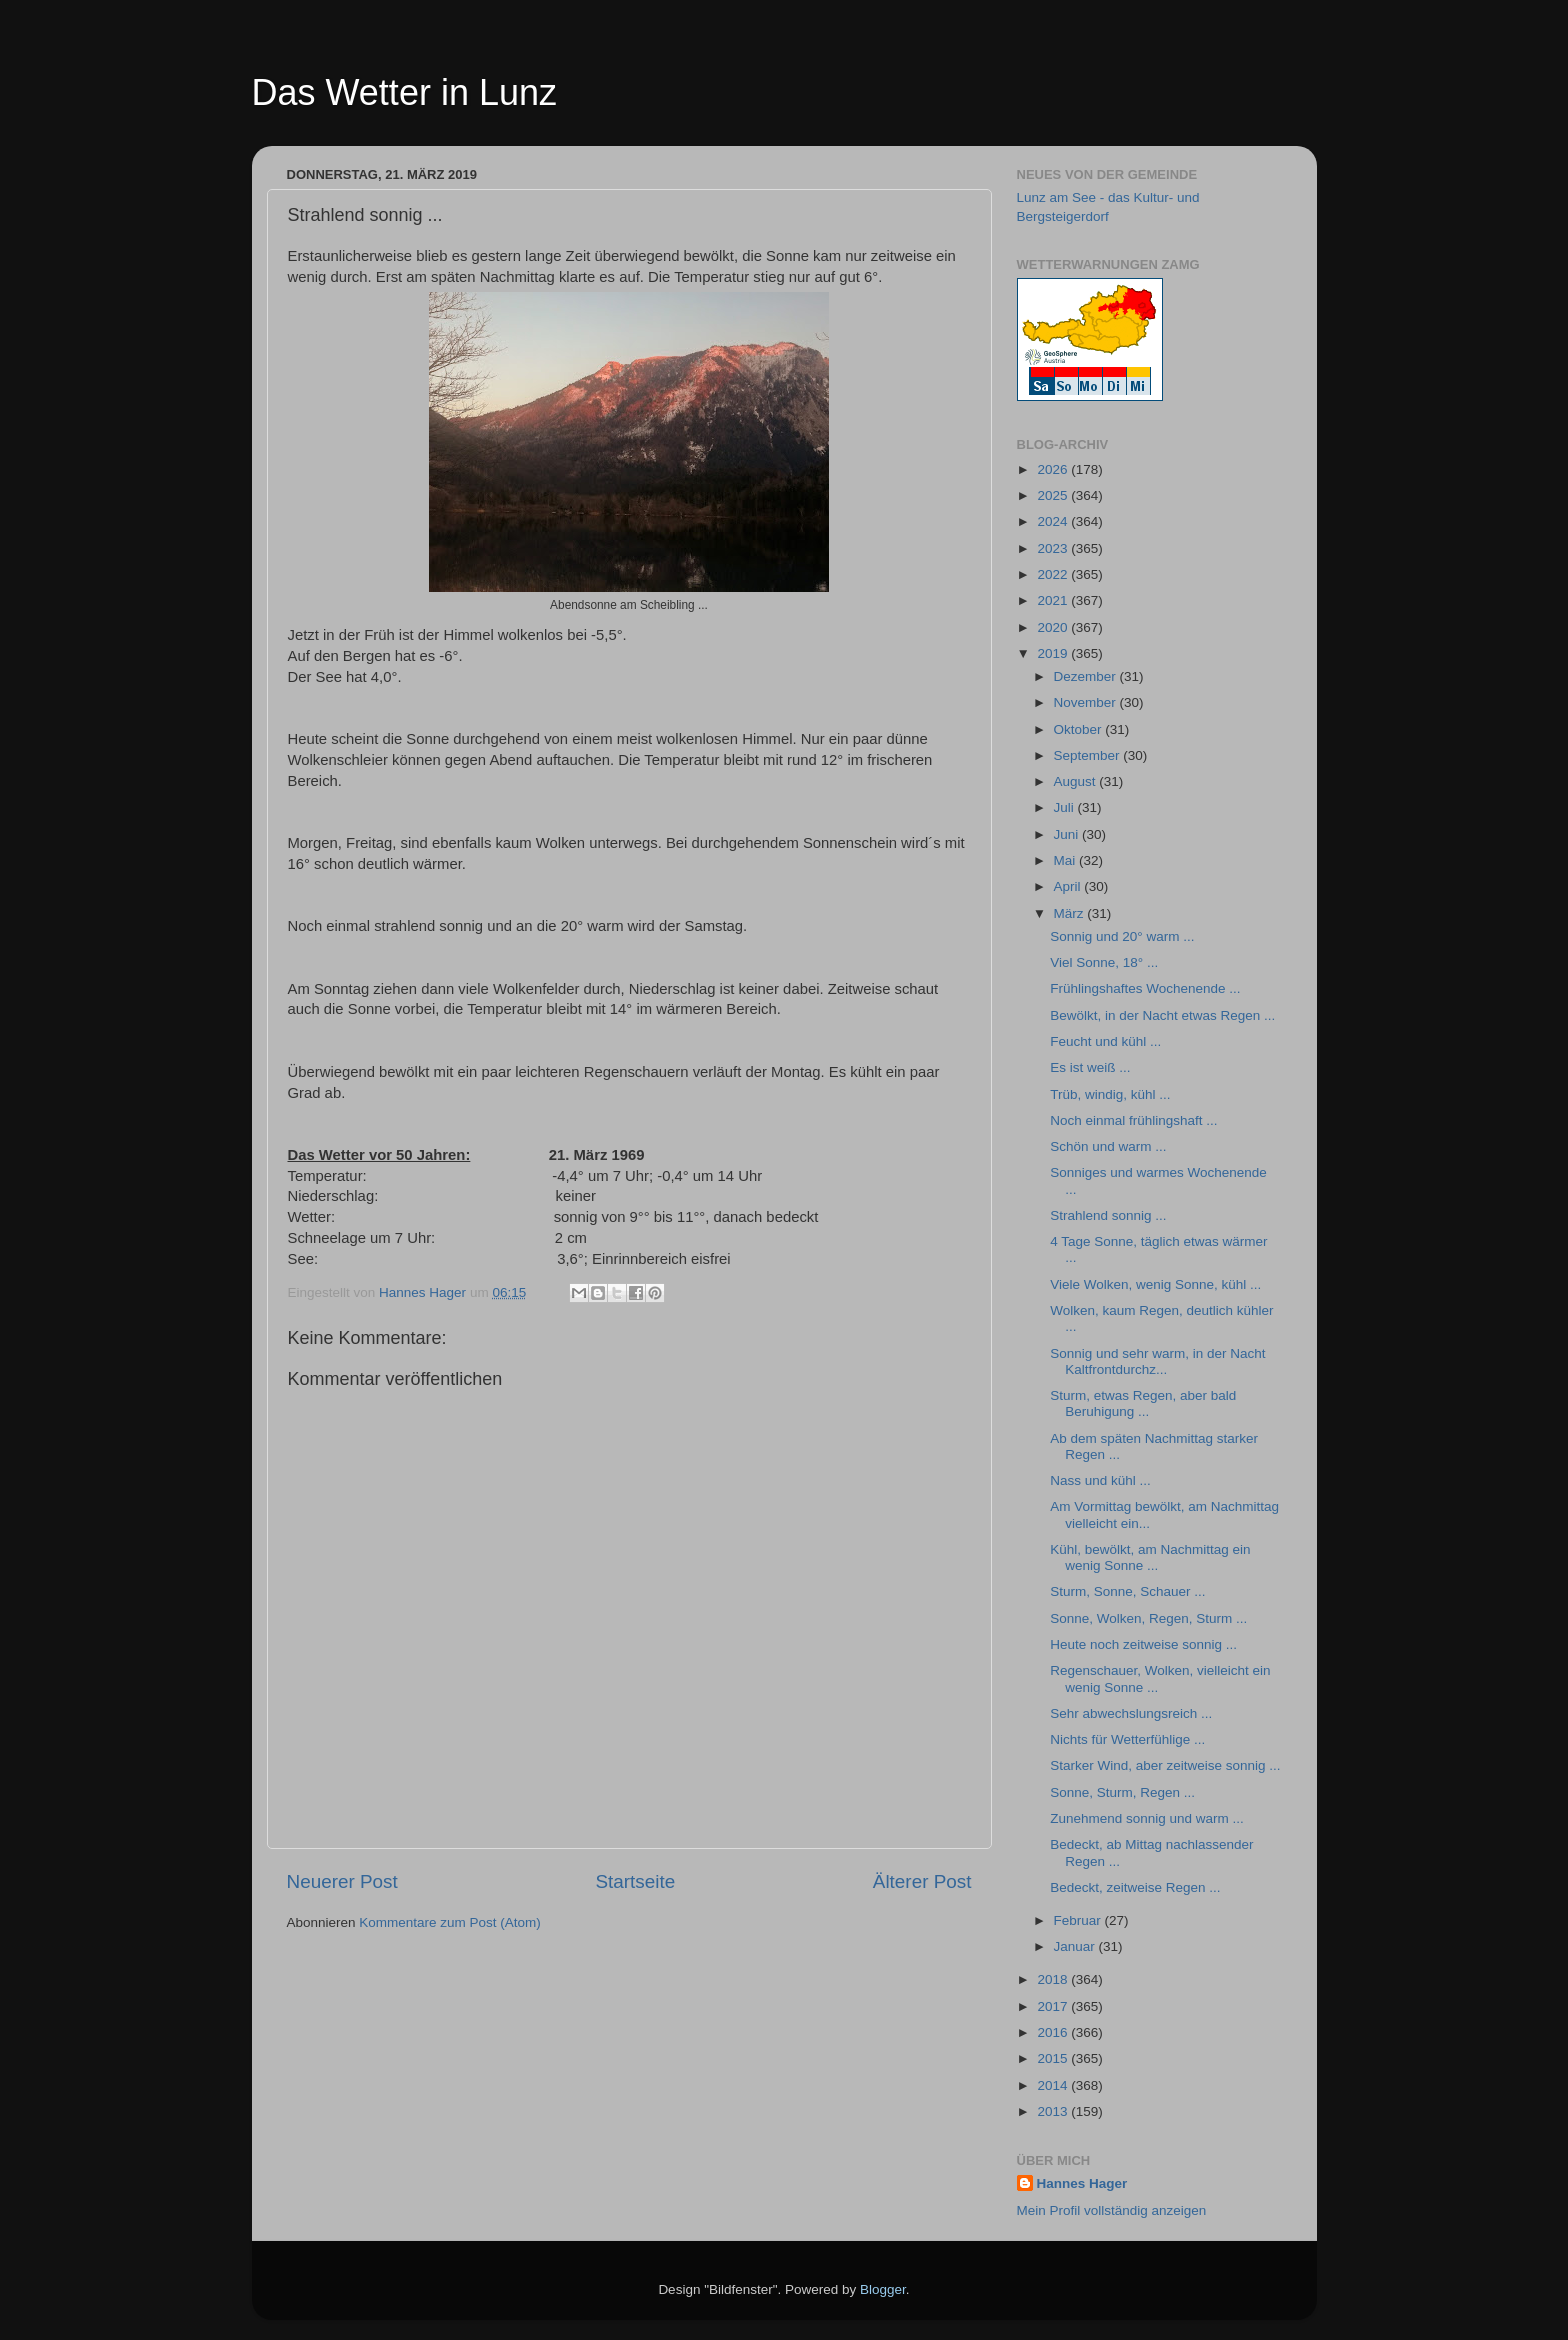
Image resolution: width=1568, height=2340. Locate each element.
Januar (1076, 1946)
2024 (1054, 521)
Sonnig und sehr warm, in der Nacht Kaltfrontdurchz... (1157, 1361)
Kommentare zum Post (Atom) (450, 1922)
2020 (1054, 627)
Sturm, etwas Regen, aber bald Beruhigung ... (1143, 1403)
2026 (1054, 469)
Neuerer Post (342, 1881)
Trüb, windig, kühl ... (1110, 1094)
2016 (1054, 2032)
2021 (1054, 600)
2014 (1054, 2085)
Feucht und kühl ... (1105, 1041)
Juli (1066, 807)
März (1071, 913)
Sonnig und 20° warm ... (1122, 936)
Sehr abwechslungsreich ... (1131, 1713)
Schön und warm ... (1108, 1146)
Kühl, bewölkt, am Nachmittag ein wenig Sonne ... (1150, 1557)
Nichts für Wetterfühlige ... (1127, 1739)
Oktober (1080, 729)
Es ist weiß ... (1090, 1067)
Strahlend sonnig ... (1108, 1215)
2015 (1054, 2058)
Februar (1079, 1920)
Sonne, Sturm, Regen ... (1122, 1792)
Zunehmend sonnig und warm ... (1147, 1818)
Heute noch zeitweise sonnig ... (1143, 1644)
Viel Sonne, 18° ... (1104, 962)
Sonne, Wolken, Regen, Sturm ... (1148, 1618)
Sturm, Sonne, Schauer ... (1127, 1591)
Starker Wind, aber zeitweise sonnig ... (1165, 1765)
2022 (1054, 574)
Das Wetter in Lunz (404, 92)
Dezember (1087, 676)
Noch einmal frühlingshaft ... (1133, 1120)
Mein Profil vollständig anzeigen (1112, 2210)
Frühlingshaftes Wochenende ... (1145, 988)
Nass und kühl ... (1100, 1480)
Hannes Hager (1082, 2183)
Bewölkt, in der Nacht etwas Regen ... (1162, 1015)
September (1089, 755)
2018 (1054, 1979)
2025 (1054, 495)
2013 (1054, 2111)
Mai (1067, 860)
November (1087, 702)
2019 (1054, 653)
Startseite (635, 1881)
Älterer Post (922, 1881)
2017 (1054, 2006)
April (1069, 886)
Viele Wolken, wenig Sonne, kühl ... (1155, 1284)
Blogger (883, 2289)
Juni (1068, 834)
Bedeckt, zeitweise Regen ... (1135, 1887)
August (1077, 781)
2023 (1054, 548)
